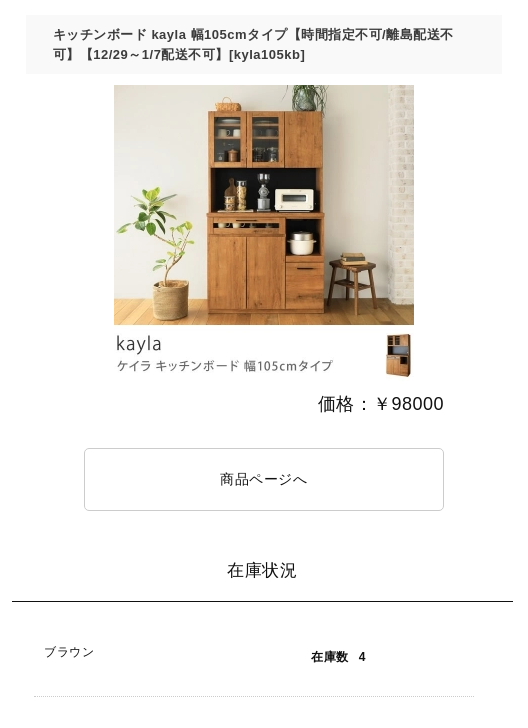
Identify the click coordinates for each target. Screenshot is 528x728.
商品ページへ (263, 479)
